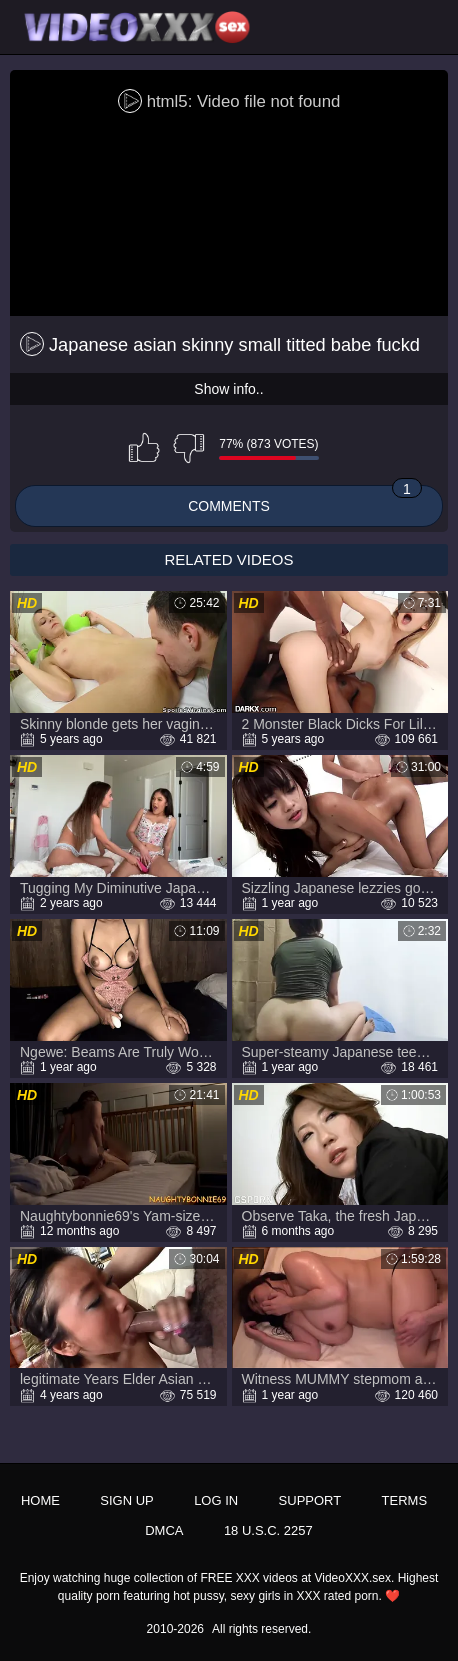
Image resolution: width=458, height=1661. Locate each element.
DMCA (164, 1530)
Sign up (126, 1500)
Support (310, 1500)
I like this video (144, 448)
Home (40, 1500)
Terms (405, 1500)
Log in (216, 1500)
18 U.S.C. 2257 (268, 1530)
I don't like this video (189, 448)
